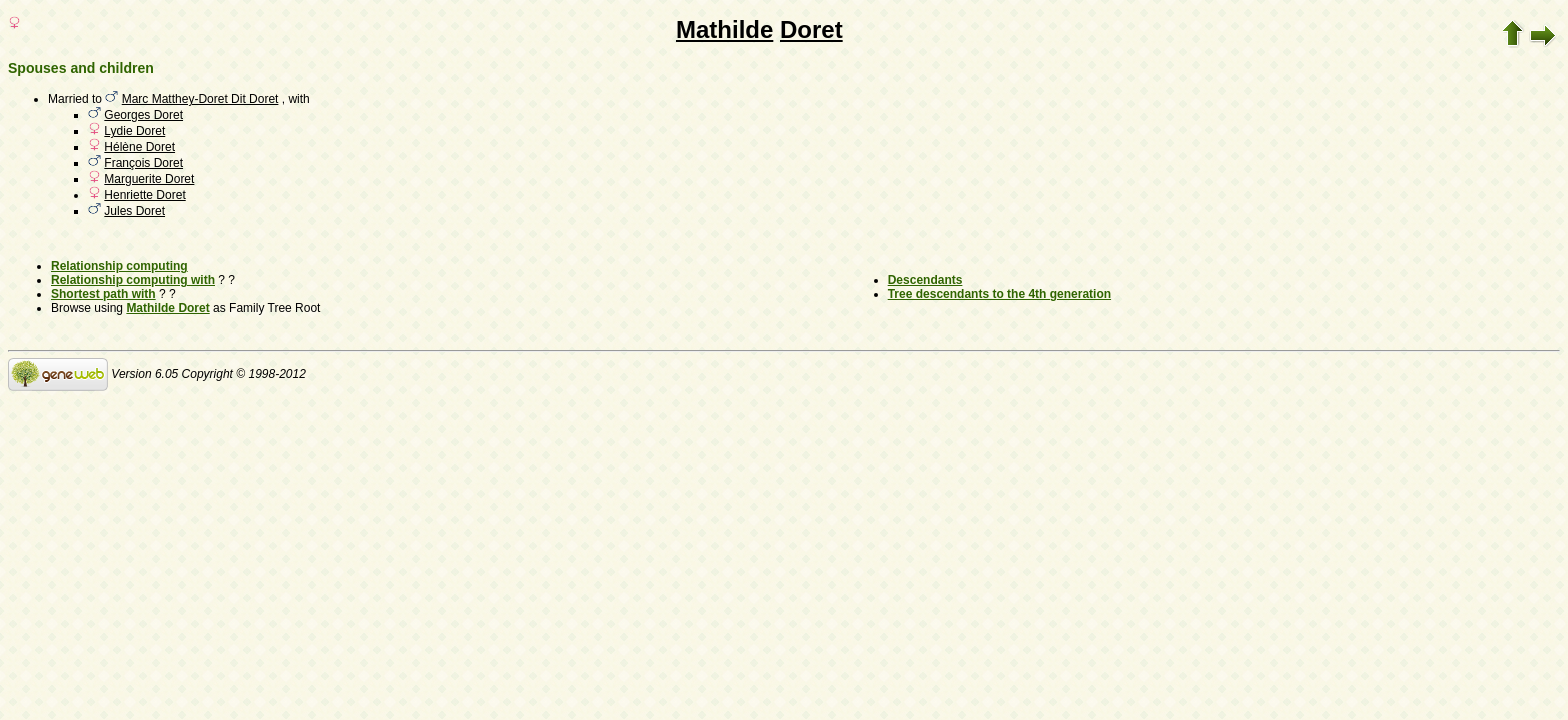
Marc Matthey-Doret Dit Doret (200, 99)
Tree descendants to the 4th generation (999, 294)
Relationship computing (119, 266)
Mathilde (724, 29)
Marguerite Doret (149, 179)
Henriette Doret (144, 195)
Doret (811, 29)
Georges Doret (143, 115)
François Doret (143, 163)
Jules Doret (134, 211)
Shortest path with (103, 294)
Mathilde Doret (167, 308)
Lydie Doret (134, 131)
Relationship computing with (133, 280)
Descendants (925, 280)
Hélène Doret (139, 147)
